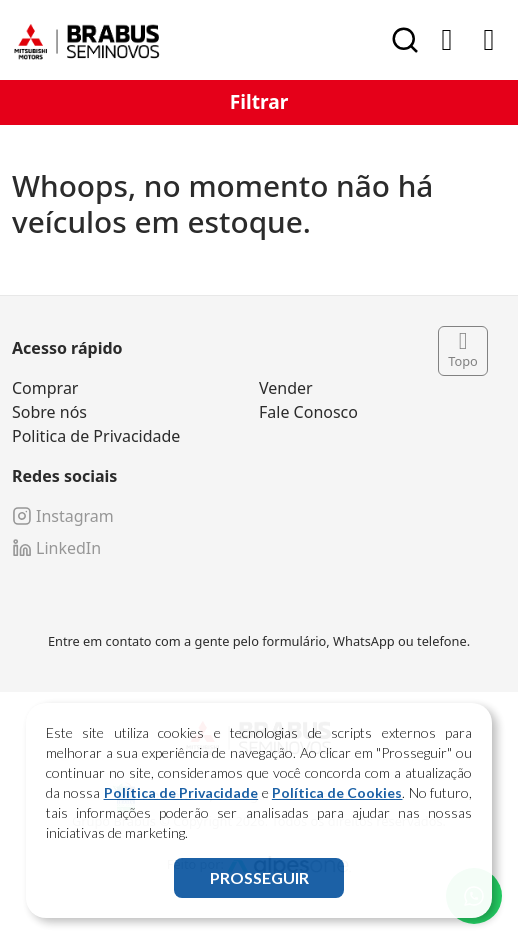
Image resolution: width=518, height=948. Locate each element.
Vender (286, 388)
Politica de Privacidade (96, 436)
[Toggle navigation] (489, 40)
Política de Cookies (337, 792)
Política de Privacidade (181, 792)
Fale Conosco (308, 412)
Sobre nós (49, 412)
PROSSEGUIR (259, 877)
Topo (463, 351)
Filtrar (259, 101)
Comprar (45, 388)
